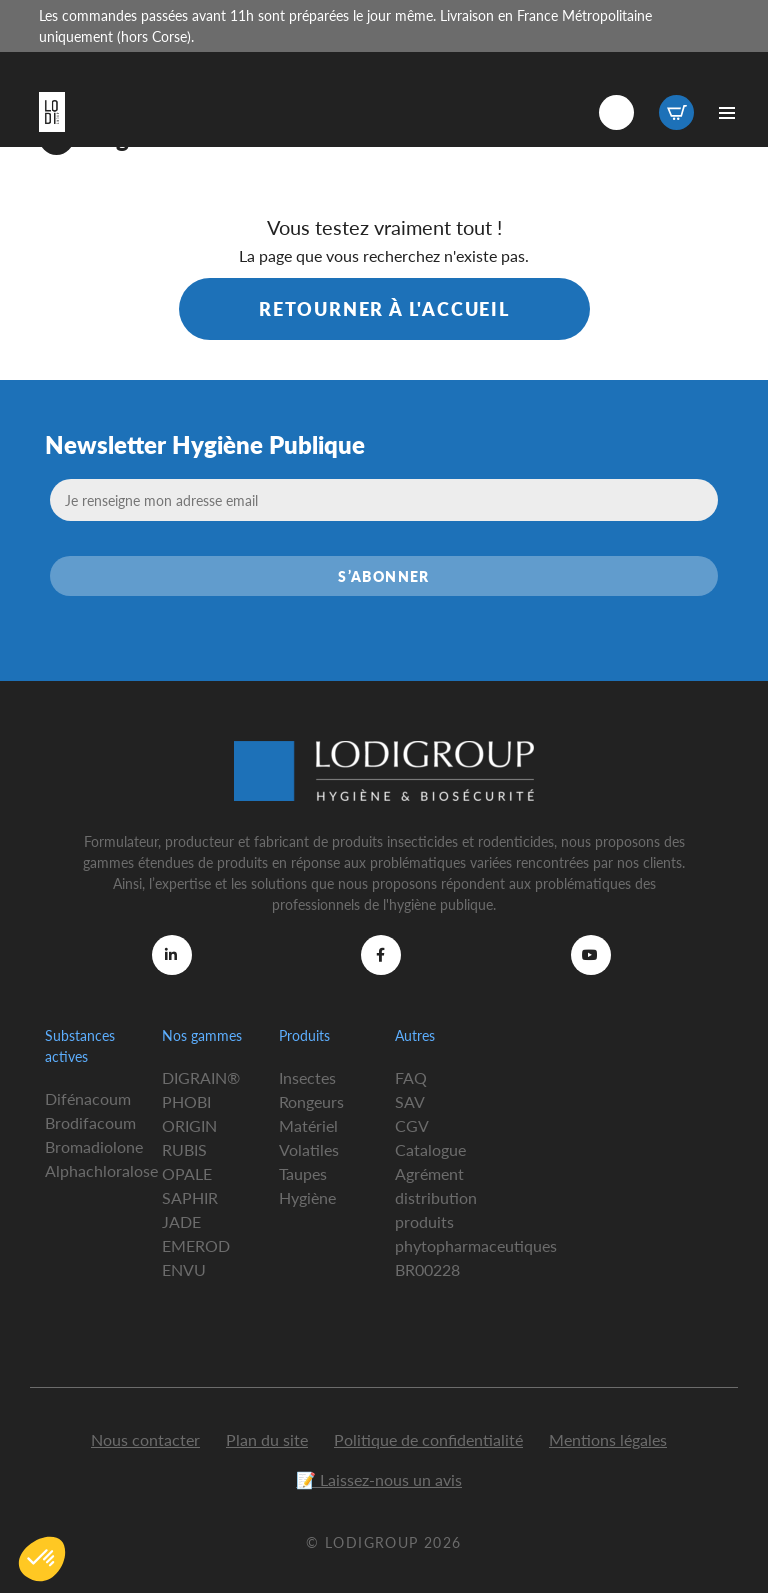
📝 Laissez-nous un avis (379, 1479)
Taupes (303, 1173)
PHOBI (186, 1101)
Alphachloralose (101, 1170)
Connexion (616, 112)
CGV (412, 1125)
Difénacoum (88, 1098)
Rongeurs (311, 1101)
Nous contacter (145, 1439)
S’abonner (384, 576)
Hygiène (307, 1197)
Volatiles (309, 1149)
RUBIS (184, 1149)
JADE (181, 1221)
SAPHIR (190, 1197)
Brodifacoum (90, 1122)
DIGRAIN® (201, 1077)
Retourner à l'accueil (384, 308)
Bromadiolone (94, 1146)
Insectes (307, 1077)
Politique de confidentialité (428, 1439)
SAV (410, 1101)
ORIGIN (189, 1125)
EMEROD (196, 1245)
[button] (42, 1559)
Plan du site (267, 1439)
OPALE (187, 1173)
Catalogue (430, 1149)
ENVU (184, 1269)
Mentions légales (608, 1439)
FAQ (411, 1077)
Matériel (308, 1125)
